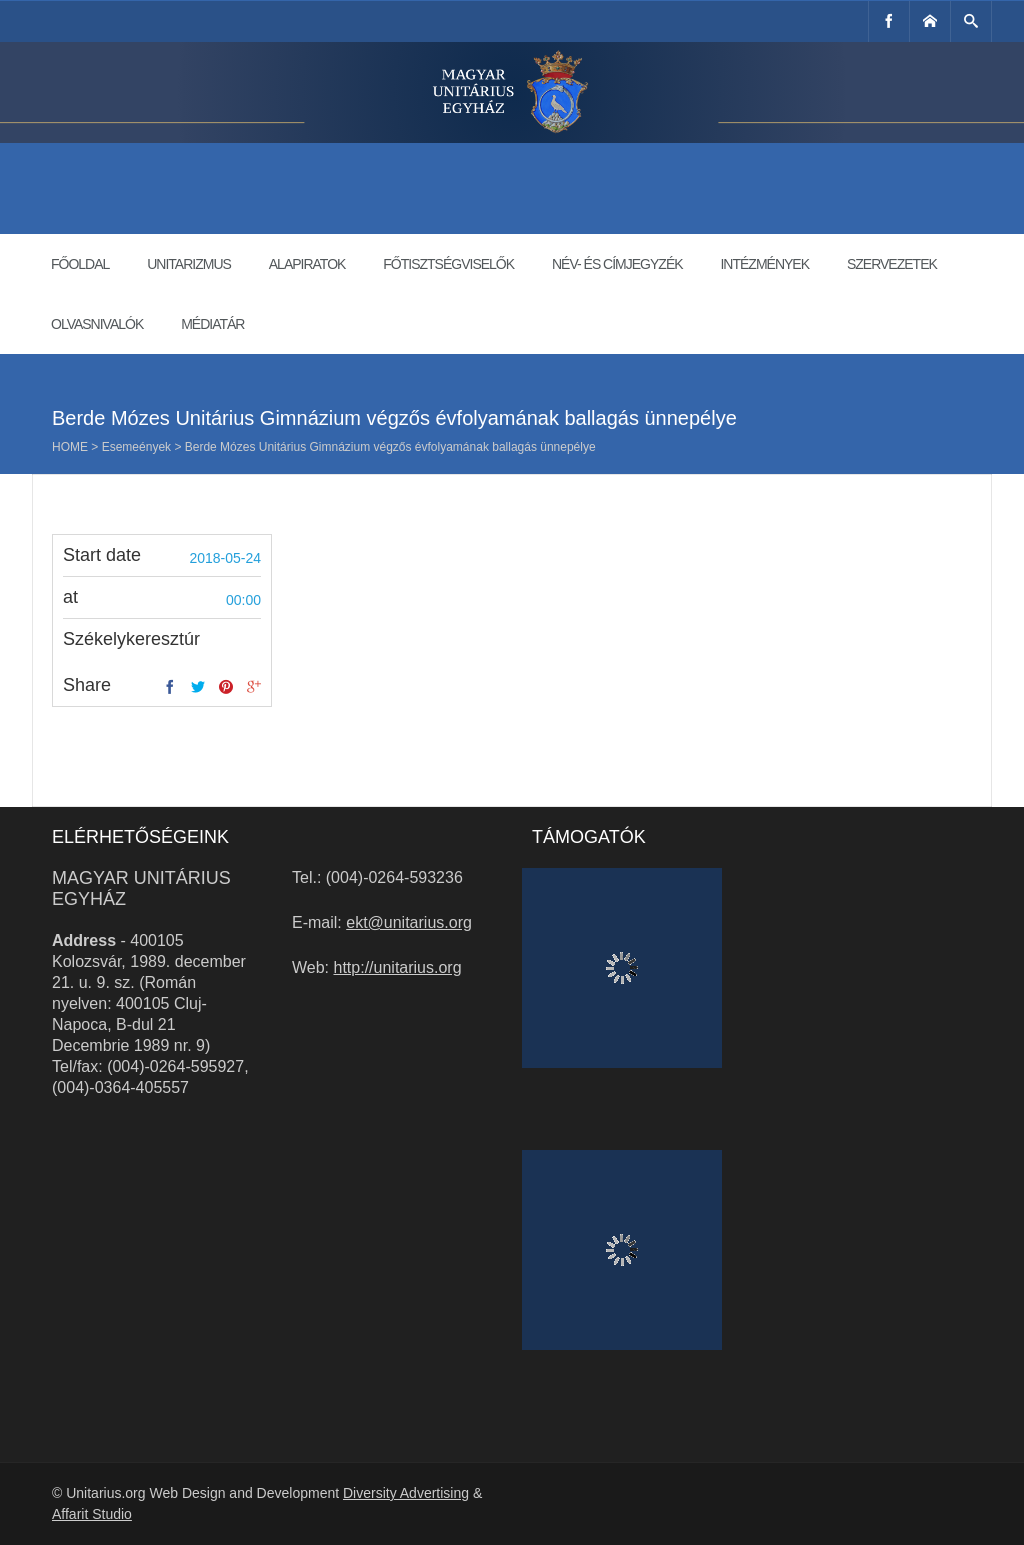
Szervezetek (892, 264)
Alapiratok (307, 264)
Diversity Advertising (406, 1493)
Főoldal (80, 264)
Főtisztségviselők (448, 264)
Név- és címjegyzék (617, 264)
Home (70, 447)
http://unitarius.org (398, 967)
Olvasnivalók (97, 324)
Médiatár (212, 324)
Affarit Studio (92, 1514)
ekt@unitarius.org (409, 922)
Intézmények (764, 264)
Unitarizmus (189, 264)
